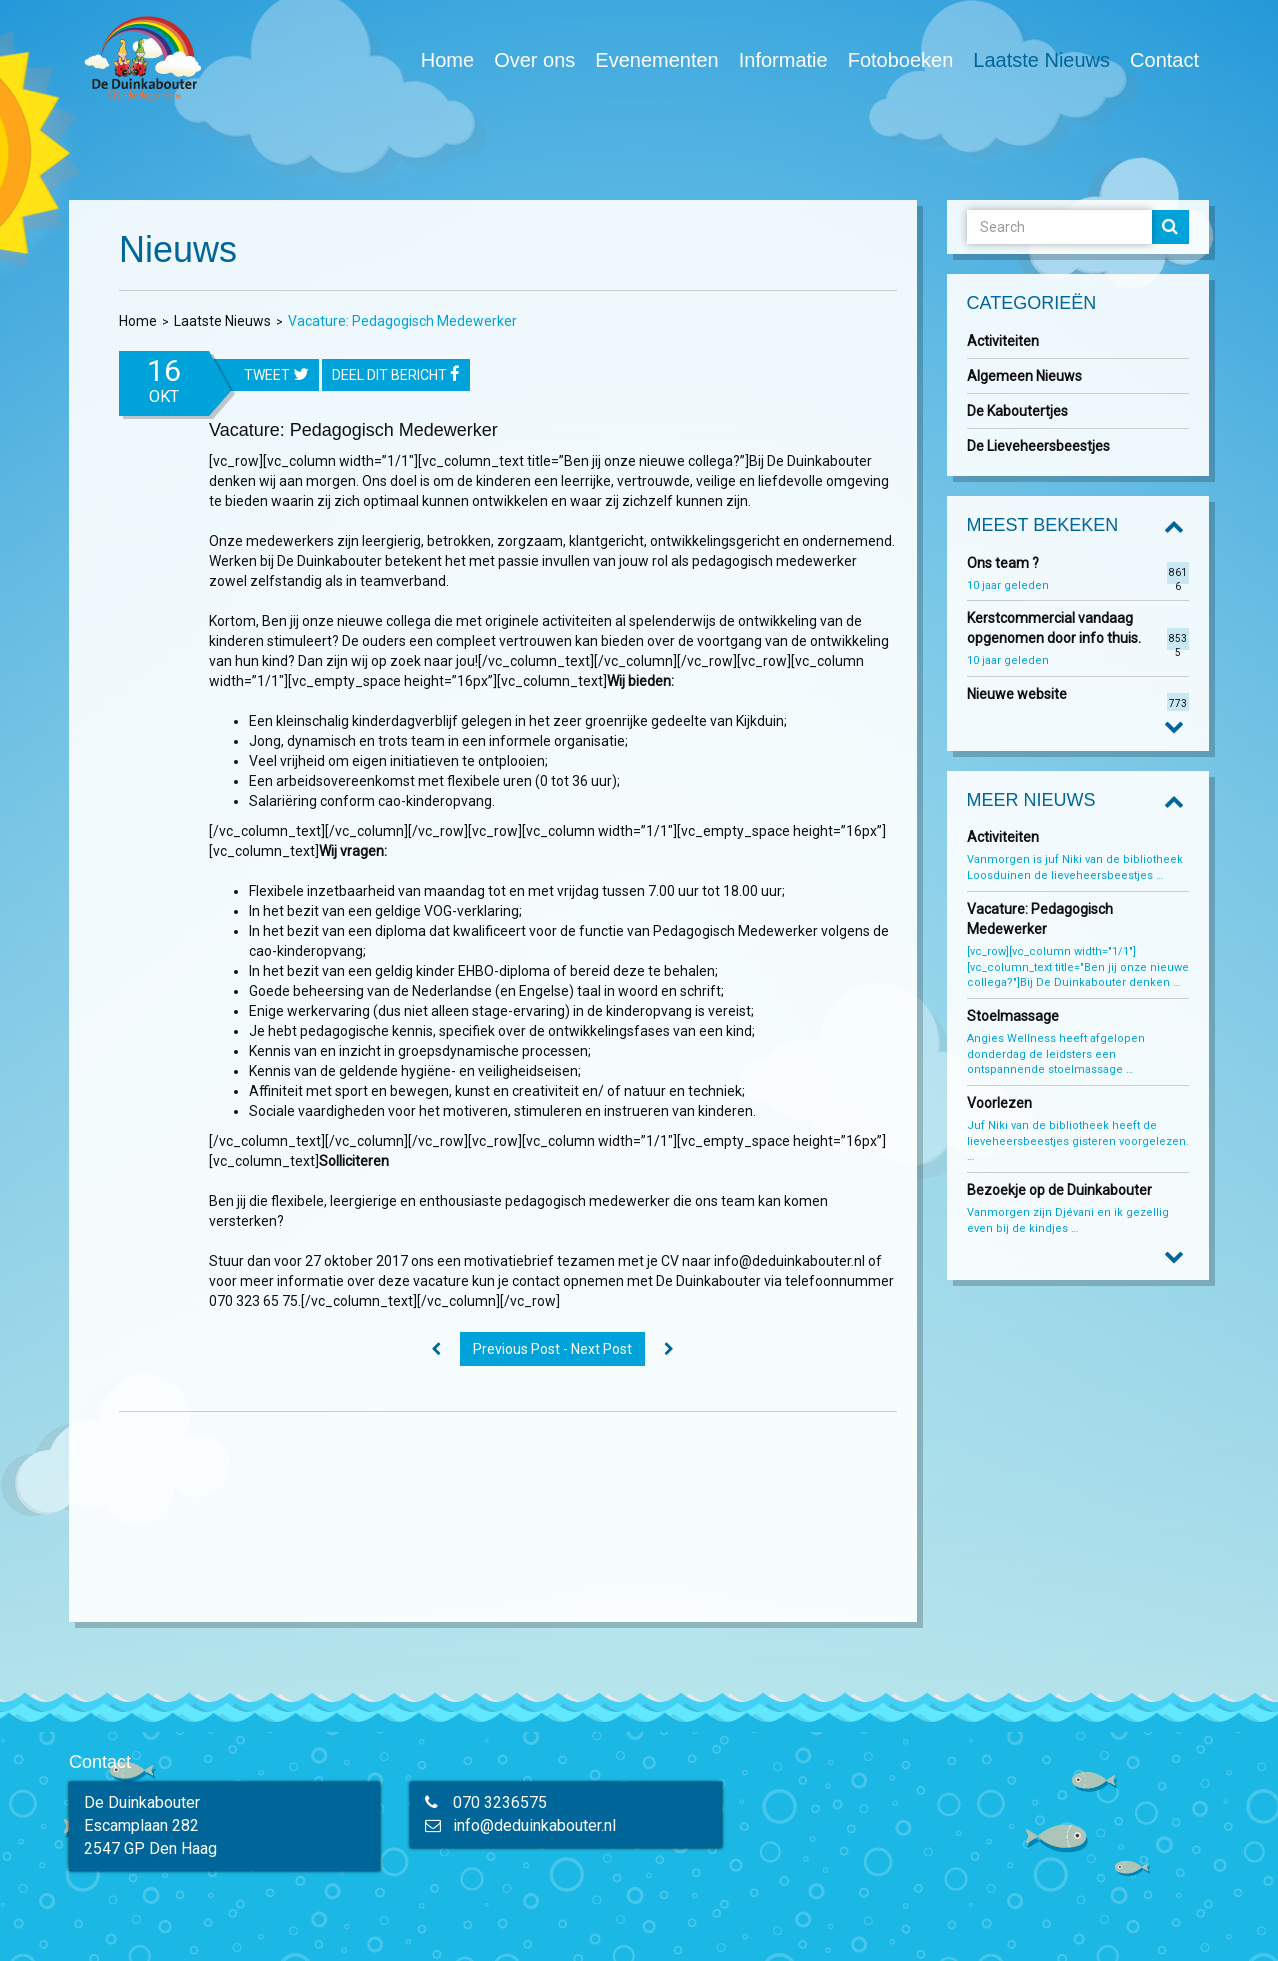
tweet (276, 375)
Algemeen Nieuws (1024, 376)
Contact (1164, 60)
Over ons (534, 60)
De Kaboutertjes (1017, 411)
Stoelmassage (1013, 1016)
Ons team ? (1003, 563)
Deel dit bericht (396, 375)
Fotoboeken (901, 59)
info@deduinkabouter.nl (534, 1825)
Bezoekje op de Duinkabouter (1061, 1190)
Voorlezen (999, 1103)
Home (447, 60)
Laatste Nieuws (1041, 60)
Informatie (783, 60)
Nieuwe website (1017, 694)
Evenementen (656, 60)
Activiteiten (1003, 341)
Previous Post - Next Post (552, 1349)
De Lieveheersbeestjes (1038, 446)
